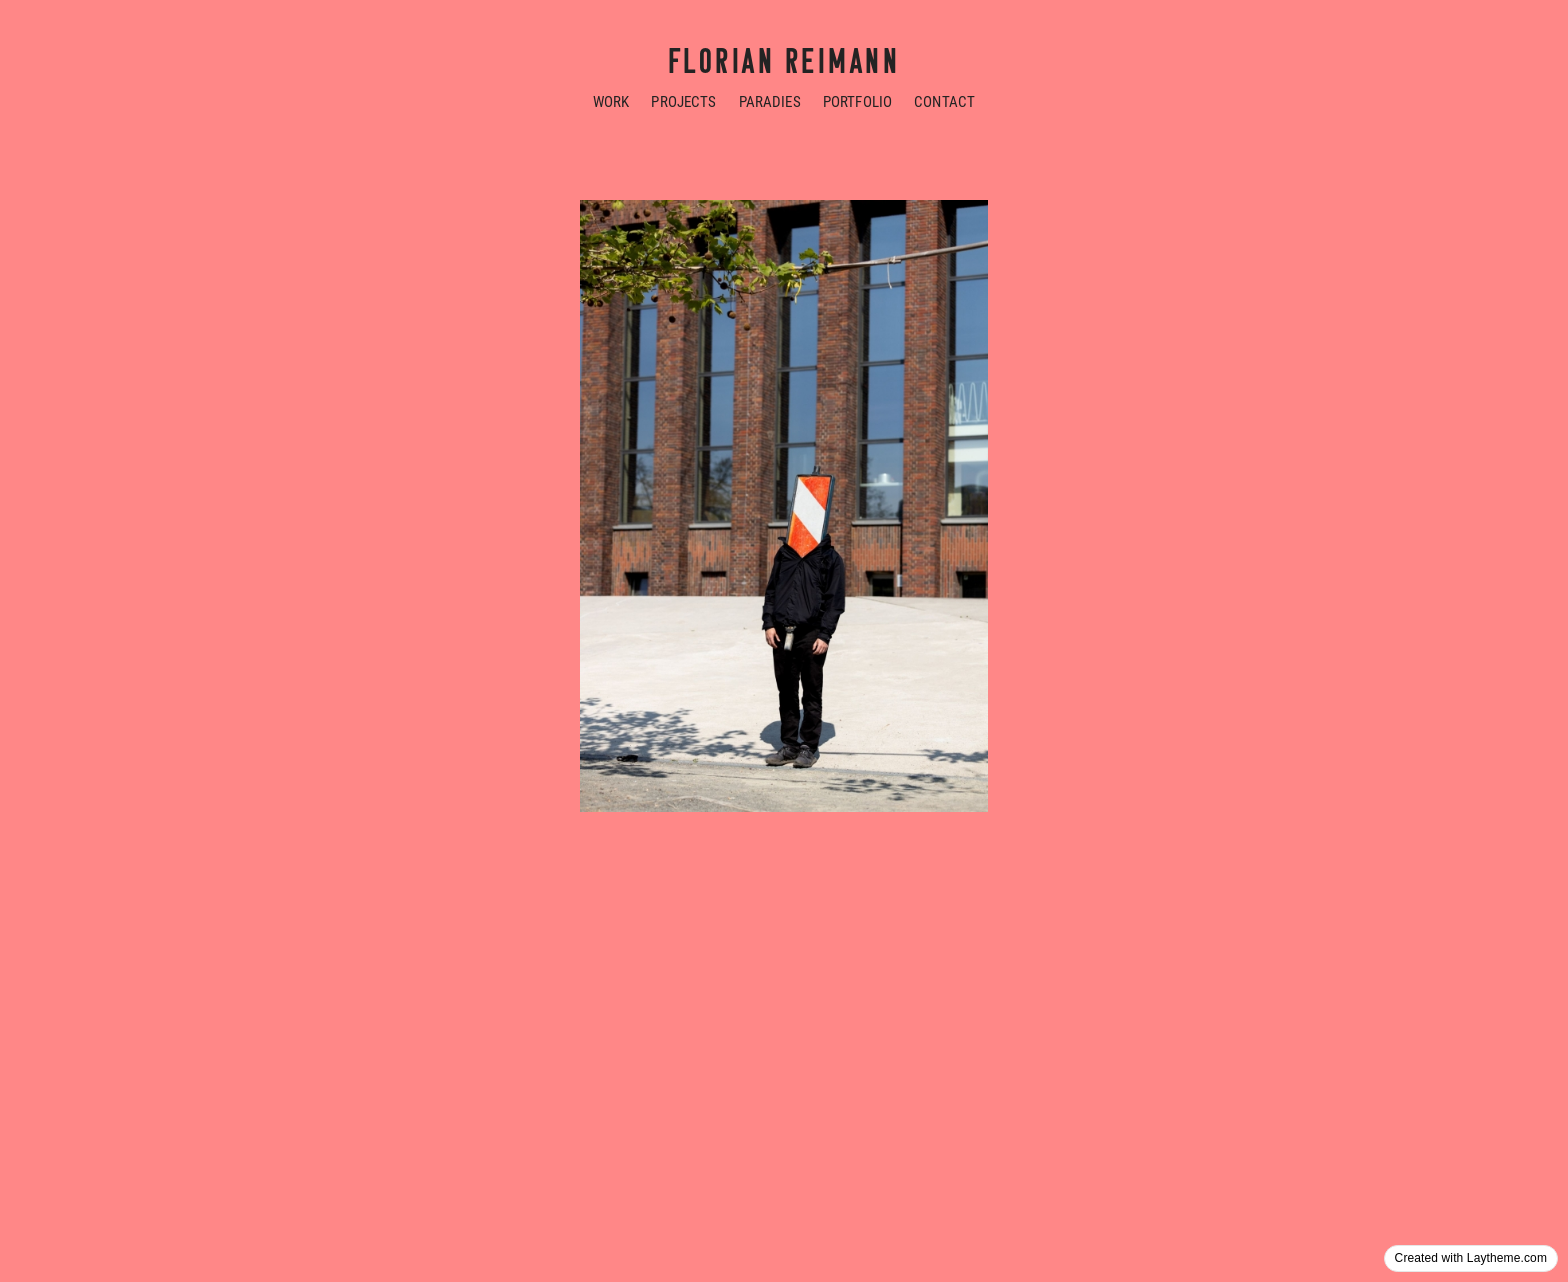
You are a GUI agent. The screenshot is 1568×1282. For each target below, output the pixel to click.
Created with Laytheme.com (1471, 1258)
